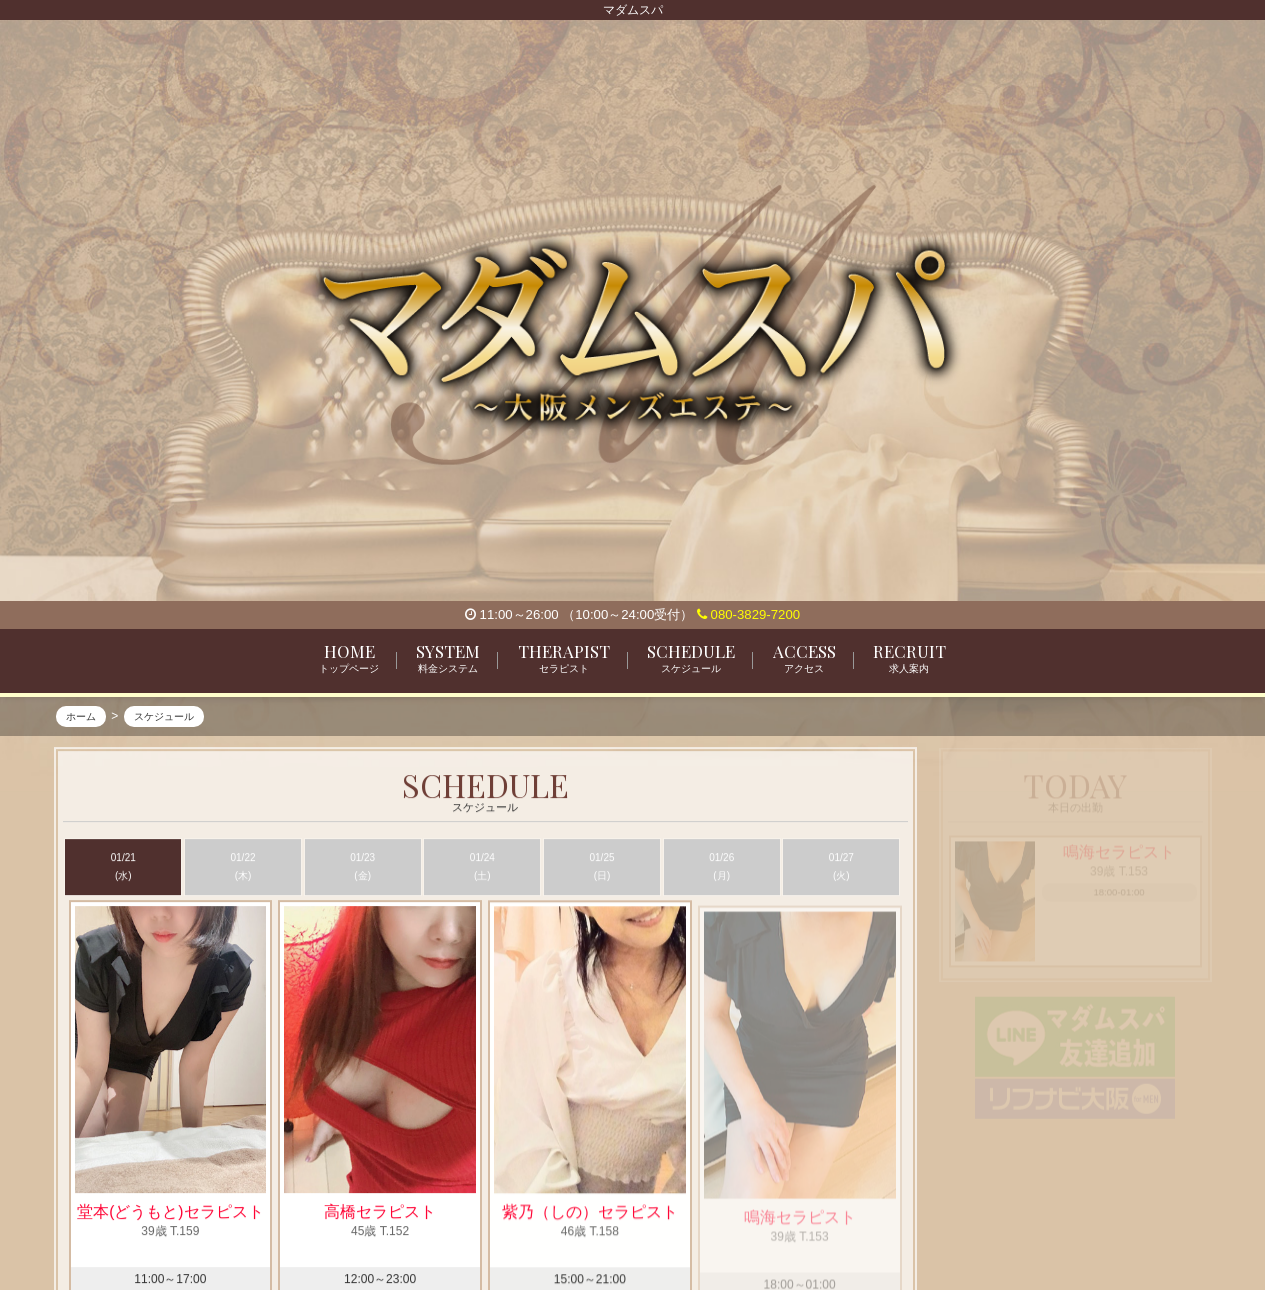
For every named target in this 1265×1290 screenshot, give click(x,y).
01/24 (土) (482, 867)
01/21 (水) (123, 867)
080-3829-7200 (748, 614)
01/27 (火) (841, 867)
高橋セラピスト (380, 1213)
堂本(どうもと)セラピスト (170, 1213)
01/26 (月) (721, 867)
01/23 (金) (362, 867)
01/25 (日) (602, 867)
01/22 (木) (242, 867)
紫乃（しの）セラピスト (590, 1221)
